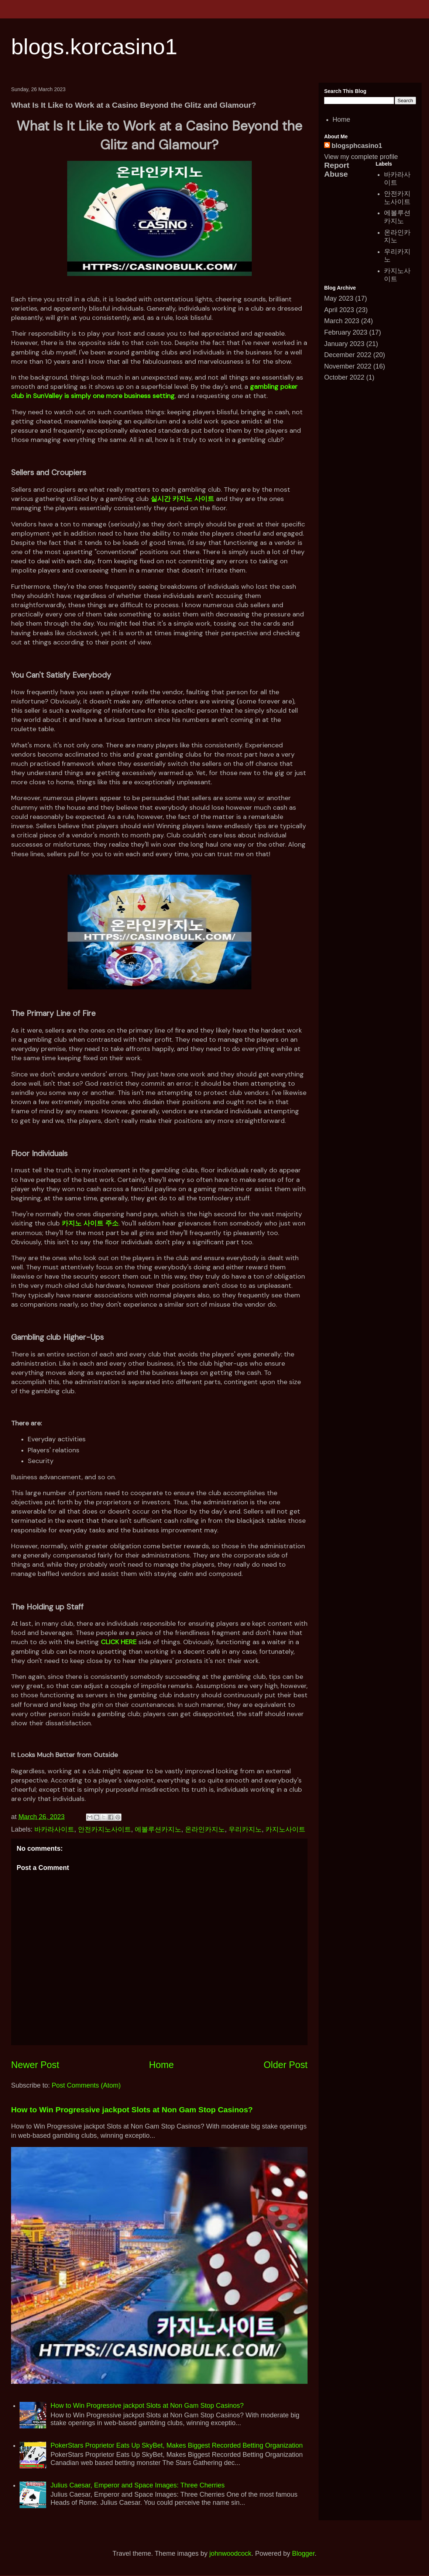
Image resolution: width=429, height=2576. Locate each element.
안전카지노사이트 (104, 1829)
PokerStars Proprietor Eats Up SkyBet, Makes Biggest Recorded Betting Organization (177, 2445)
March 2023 (341, 321)
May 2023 (338, 298)
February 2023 (345, 332)
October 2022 (344, 377)
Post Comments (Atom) (86, 2085)
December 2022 (347, 355)
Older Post (286, 2065)
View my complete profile (361, 156)
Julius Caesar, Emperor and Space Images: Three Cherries (138, 2485)
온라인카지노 (205, 1829)
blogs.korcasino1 (94, 46)
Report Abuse (336, 169)
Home (161, 2065)
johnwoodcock (230, 2553)
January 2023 (344, 343)
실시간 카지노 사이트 (182, 498)
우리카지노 (245, 1829)
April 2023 (339, 310)
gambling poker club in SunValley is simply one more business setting (154, 391)
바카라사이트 (54, 1829)
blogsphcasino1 (357, 145)
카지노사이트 (285, 1829)
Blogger (303, 2553)
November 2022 (347, 366)
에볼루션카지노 (158, 1829)
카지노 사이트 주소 (90, 1223)
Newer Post (35, 2065)
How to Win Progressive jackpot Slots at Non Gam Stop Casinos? (132, 2109)
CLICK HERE (119, 1642)
